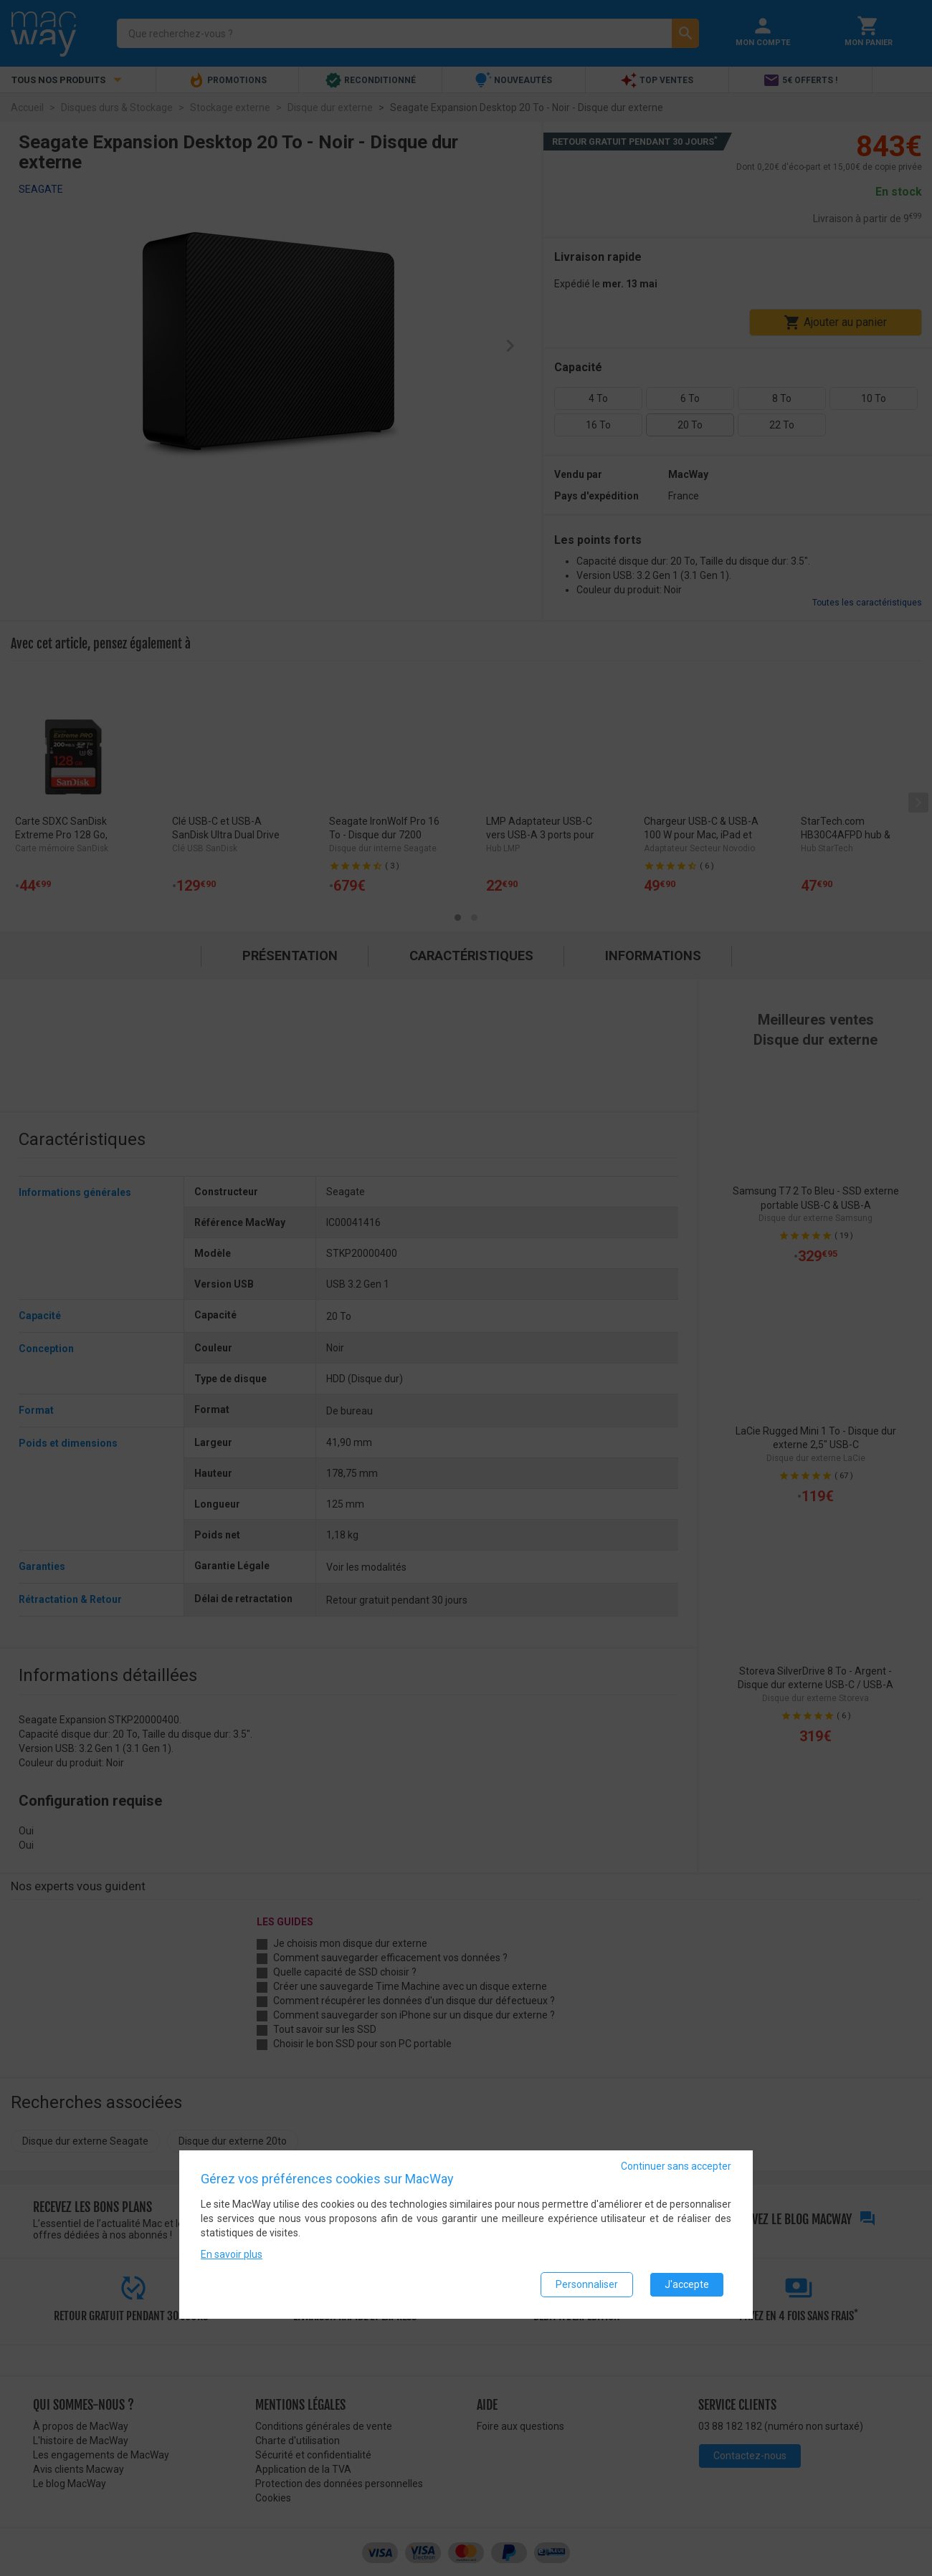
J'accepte (687, 2284)
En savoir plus (231, 2254)
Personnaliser (587, 2284)
